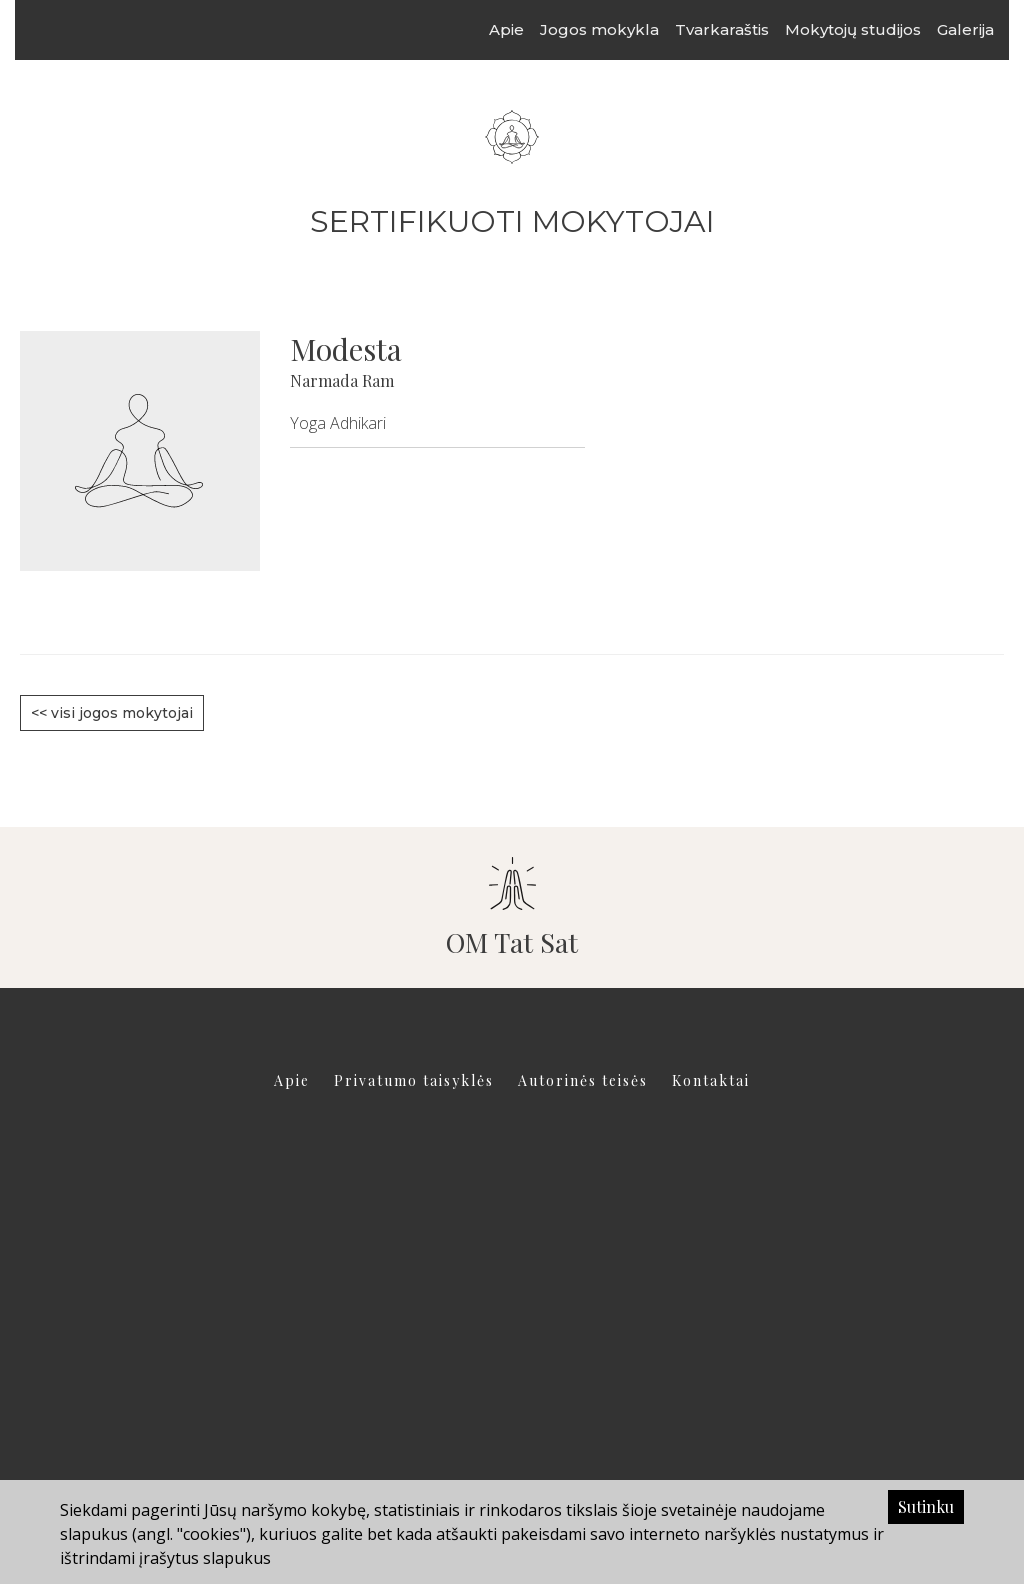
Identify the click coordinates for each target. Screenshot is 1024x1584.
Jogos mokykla (618, 29)
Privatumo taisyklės (414, 1080)
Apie (525, 29)
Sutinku (926, 1506)
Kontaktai (711, 1080)
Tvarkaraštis (741, 29)
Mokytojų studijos (872, 29)
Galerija (984, 29)
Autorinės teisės (583, 1080)
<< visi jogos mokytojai (112, 713)
